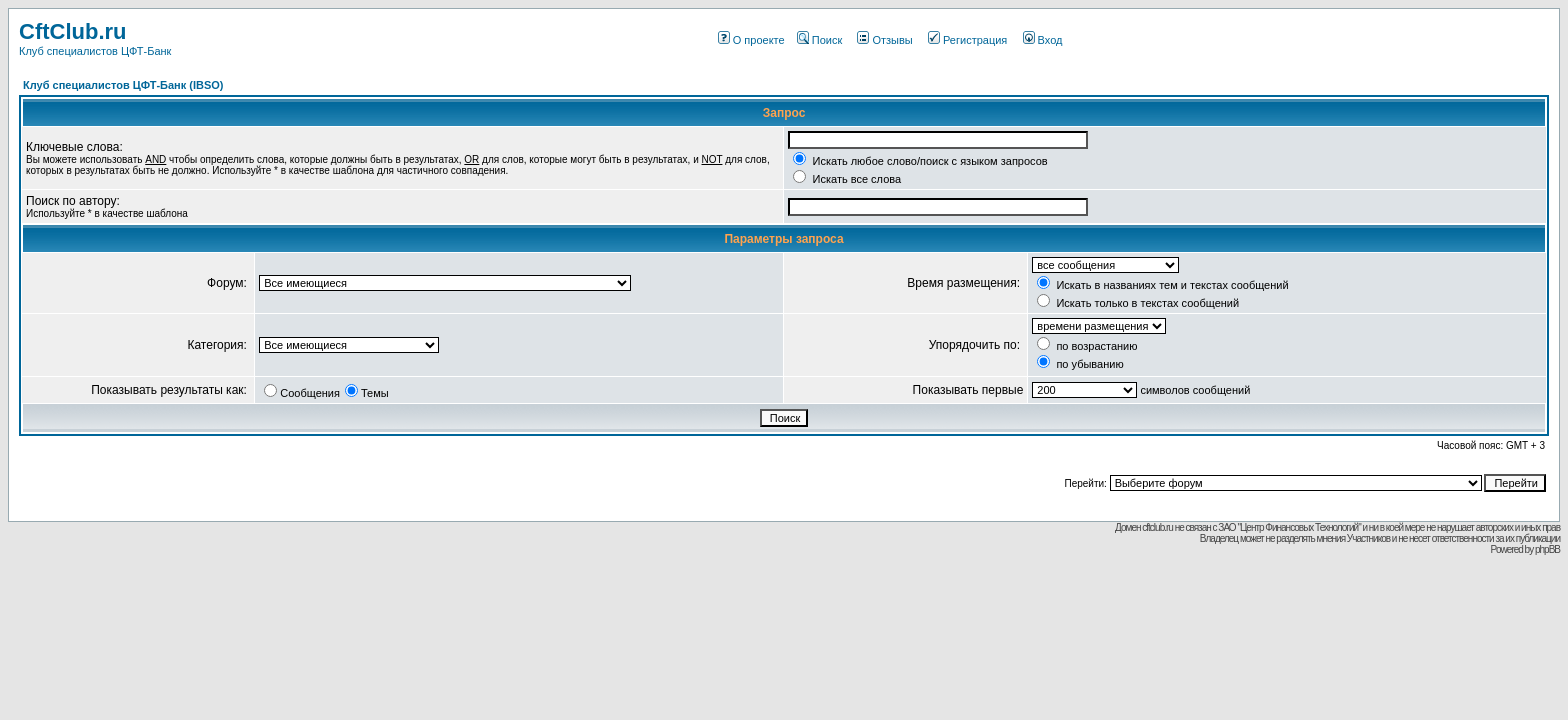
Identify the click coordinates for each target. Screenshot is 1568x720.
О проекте (751, 40)
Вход (1043, 40)
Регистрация (967, 40)
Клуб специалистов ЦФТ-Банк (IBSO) (123, 85)
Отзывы (884, 40)
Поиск (819, 40)
